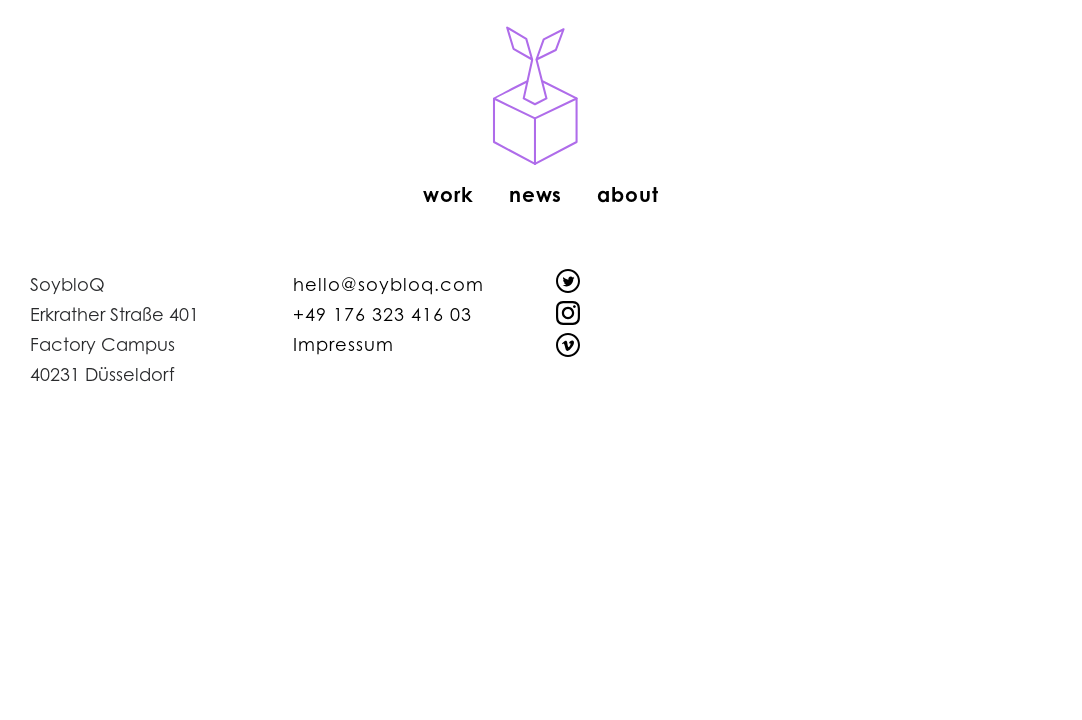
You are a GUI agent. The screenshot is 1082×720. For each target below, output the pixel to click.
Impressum (343, 344)
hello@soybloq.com (388, 284)
